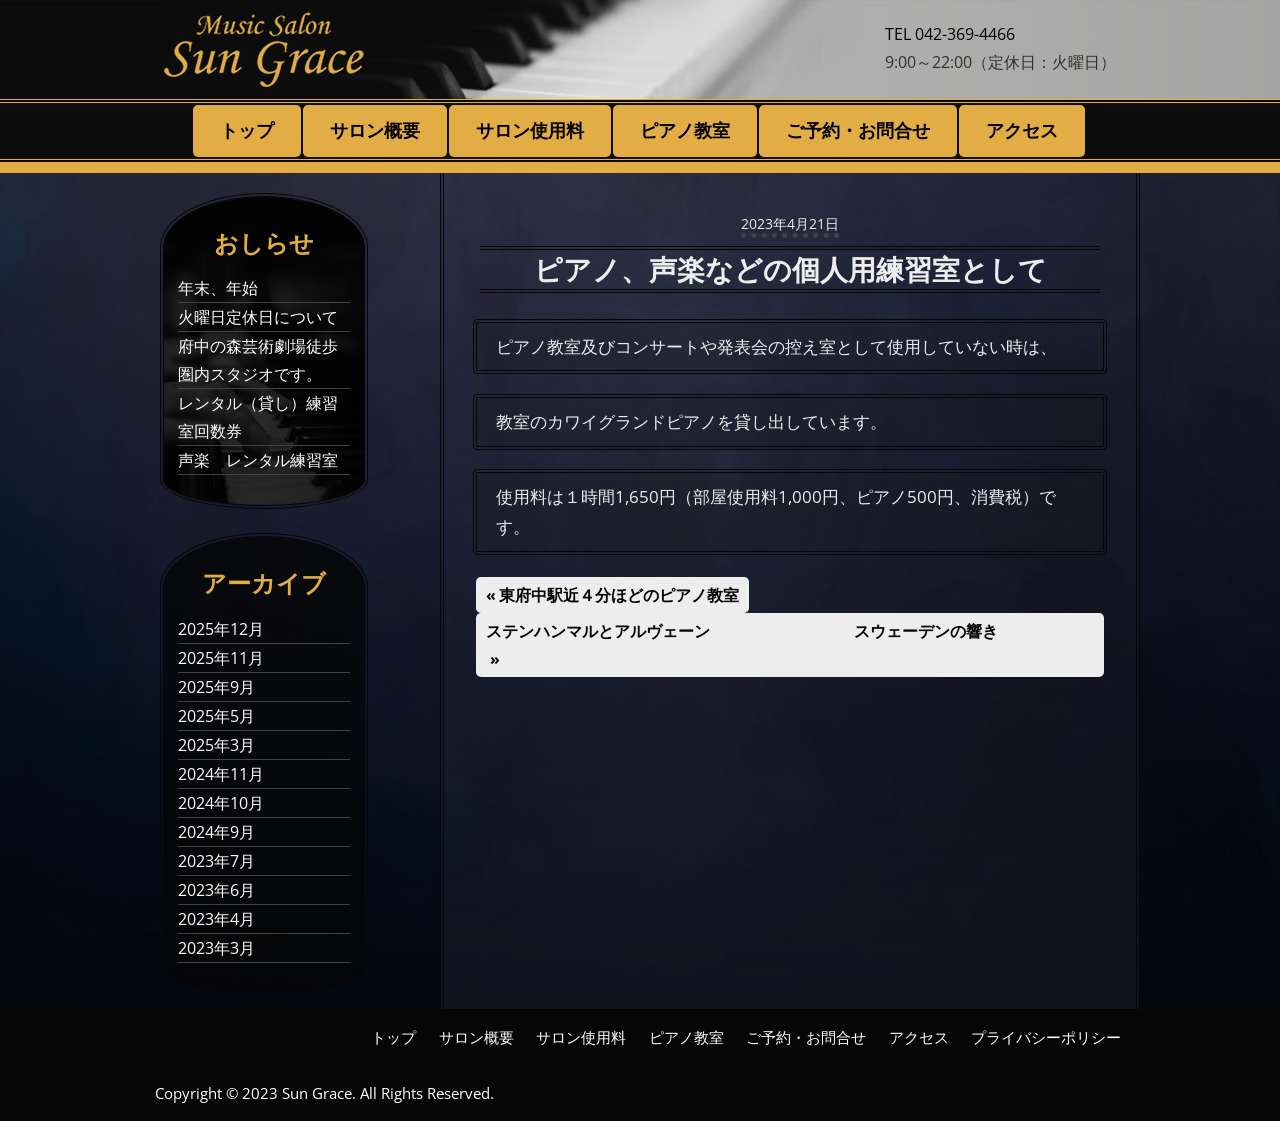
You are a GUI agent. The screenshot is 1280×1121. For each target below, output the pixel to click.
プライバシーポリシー (1046, 1037)
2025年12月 (221, 629)
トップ (247, 130)
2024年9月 (216, 832)
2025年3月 (216, 745)
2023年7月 (216, 861)
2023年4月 (216, 919)
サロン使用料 (530, 130)
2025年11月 (221, 658)
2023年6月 (216, 890)
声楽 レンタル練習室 (258, 460)
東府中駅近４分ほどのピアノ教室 (618, 595)
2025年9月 (216, 687)
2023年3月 (216, 948)
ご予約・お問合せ (858, 130)
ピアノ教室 (685, 130)
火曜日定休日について (258, 317)
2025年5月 (216, 716)
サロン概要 (375, 130)
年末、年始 (218, 288)
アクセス (1022, 130)
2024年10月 (221, 803)
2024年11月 (221, 774)
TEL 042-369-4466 (950, 34)
